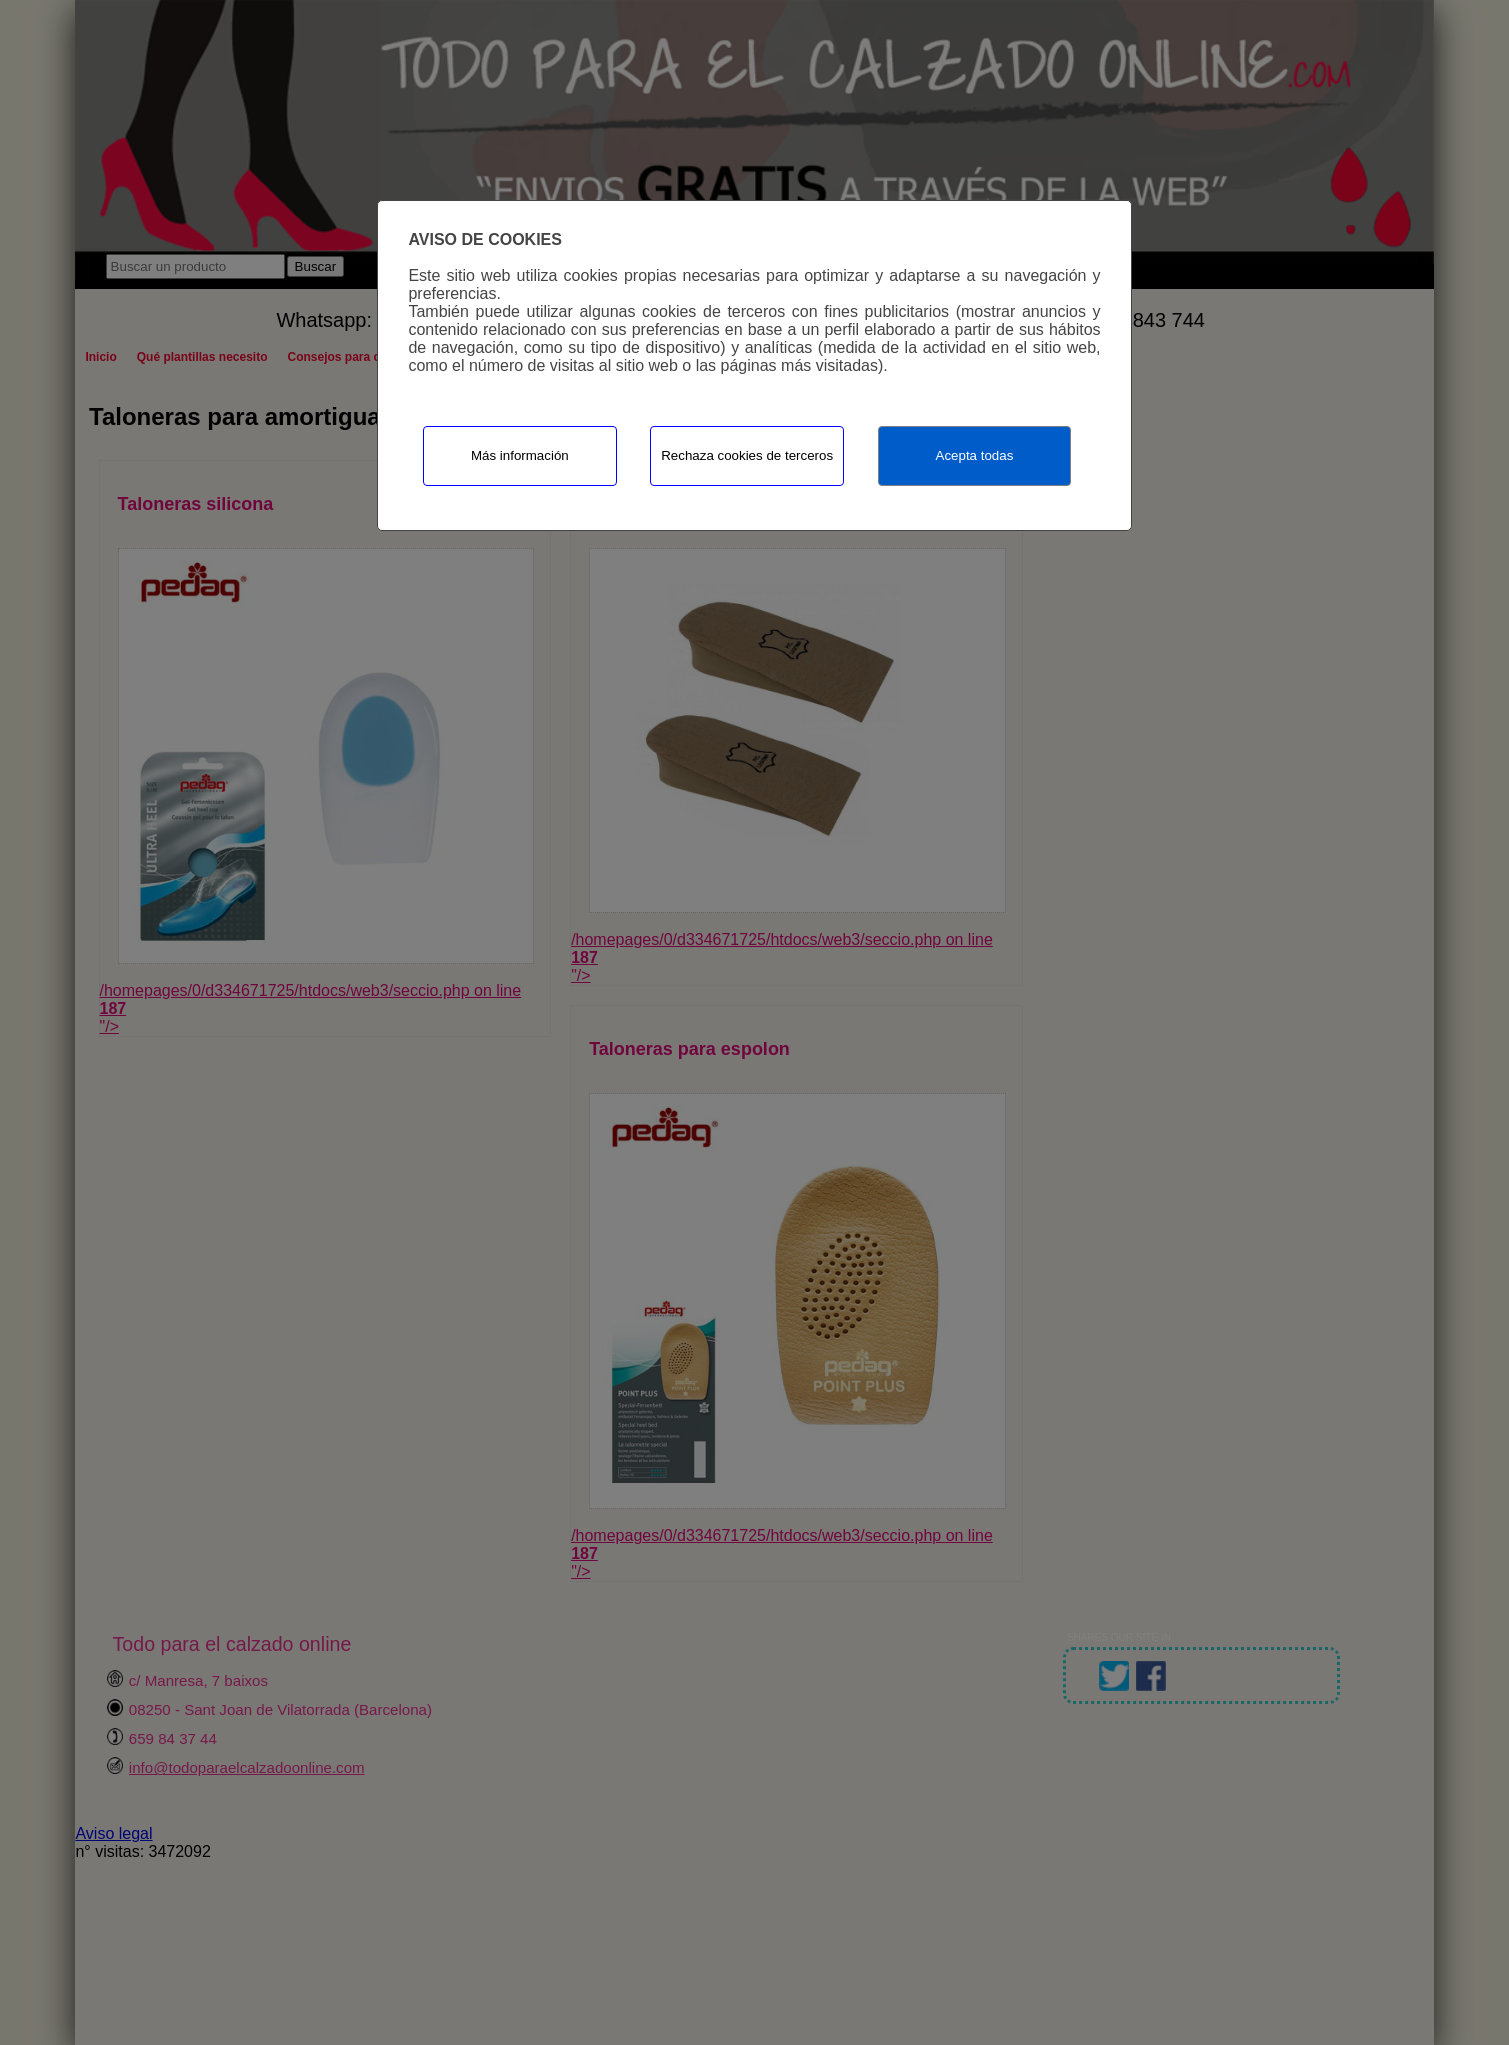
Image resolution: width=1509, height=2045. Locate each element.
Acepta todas (975, 455)
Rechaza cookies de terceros (747, 455)
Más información (520, 455)
